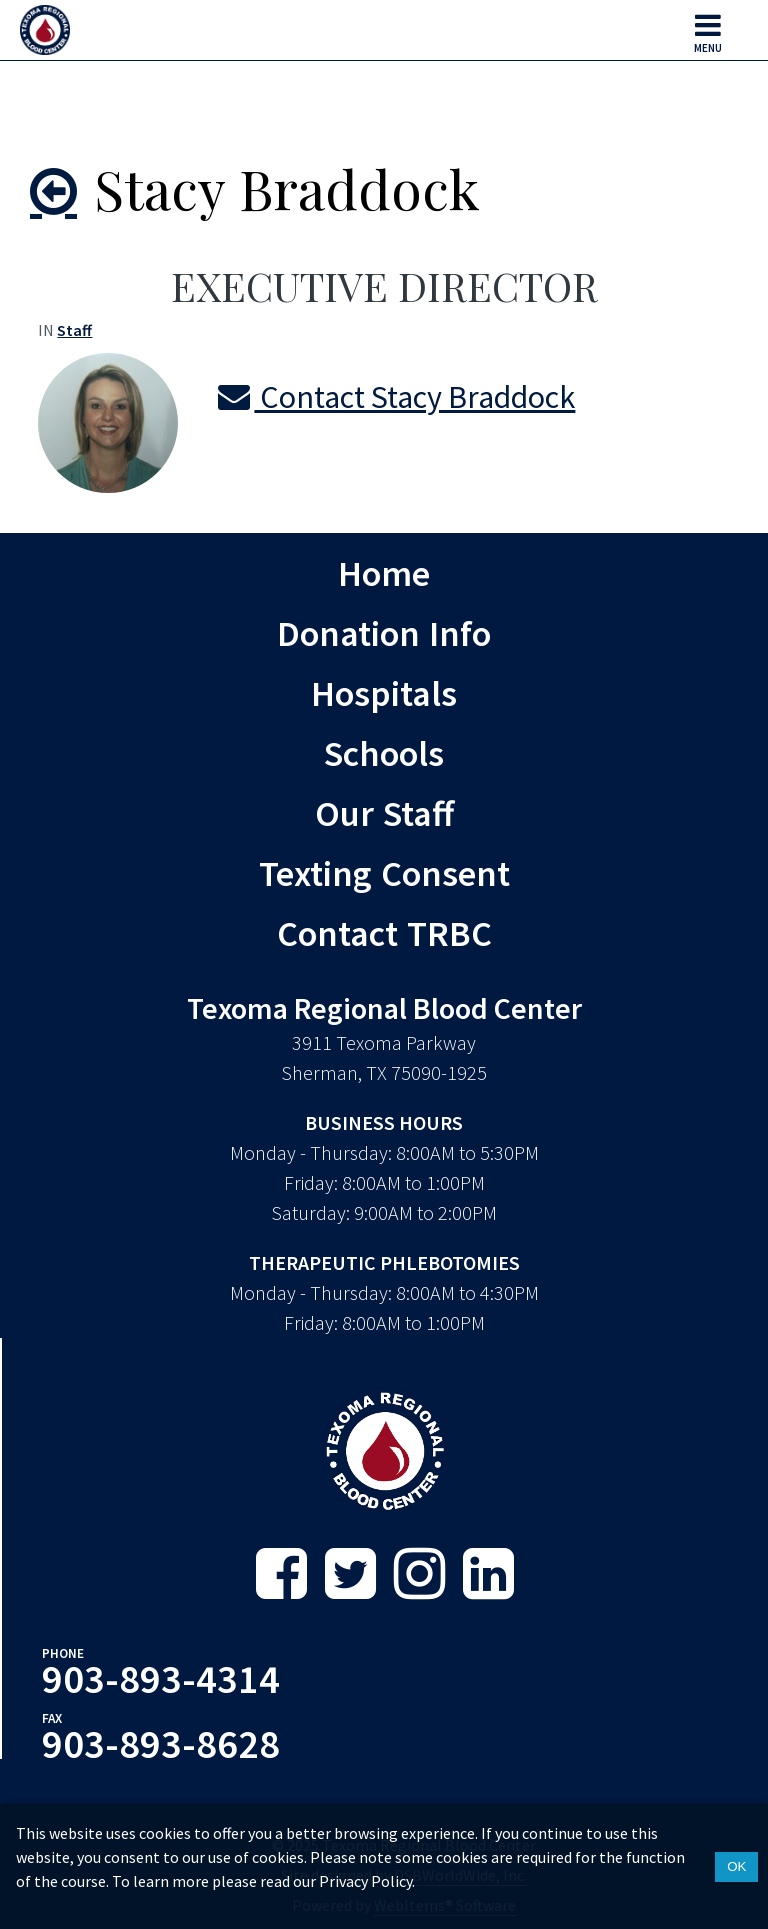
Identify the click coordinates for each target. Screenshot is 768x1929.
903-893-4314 (161, 1679)
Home (384, 573)
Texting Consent (384, 873)
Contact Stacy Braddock (396, 397)
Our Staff (384, 813)
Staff (74, 330)
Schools (384, 753)
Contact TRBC (384, 933)
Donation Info (384, 633)
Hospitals (384, 693)
